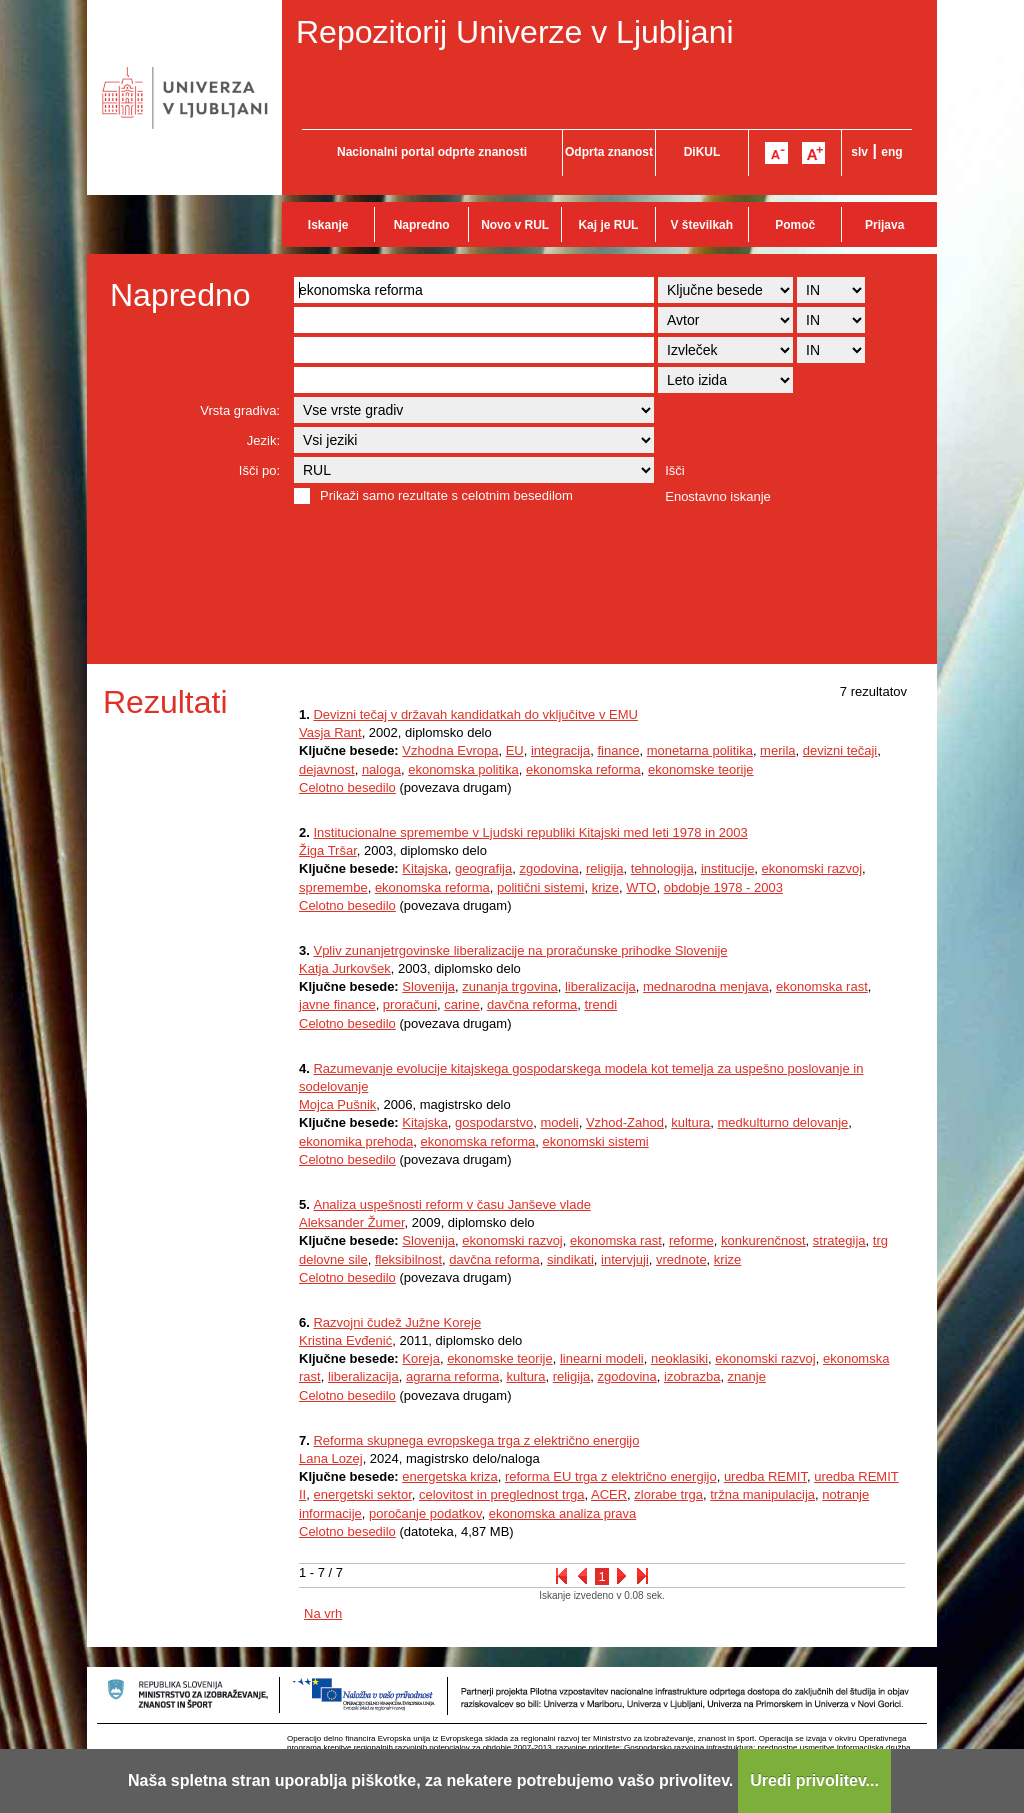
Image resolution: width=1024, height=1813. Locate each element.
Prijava (884, 225)
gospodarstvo (494, 1122)
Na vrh (323, 1613)
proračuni (410, 1004)
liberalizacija (600, 986)
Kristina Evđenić (345, 1340)
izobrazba (692, 1376)
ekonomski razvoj (812, 868)
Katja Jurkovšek (345, 968)
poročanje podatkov (425, 1513)
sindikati (570, 1259)
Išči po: (259, 470)
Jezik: (263, 440)
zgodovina (548, 868)
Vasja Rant (330, 732)
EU (515, 750)
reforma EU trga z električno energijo (611, 1476)
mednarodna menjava (706, 986)
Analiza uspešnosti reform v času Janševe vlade (451, 1204)
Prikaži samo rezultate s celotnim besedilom (446, 495)
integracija (560, 750)
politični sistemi (540, 887)
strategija (839, 1240)
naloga (381, 769)
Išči (675, 470)
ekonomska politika (463, 769)
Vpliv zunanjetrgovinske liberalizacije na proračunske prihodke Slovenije (520, 950)
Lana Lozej (331, 1458)
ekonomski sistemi (596, 1141)
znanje (747, 1376)
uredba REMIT (765, 1476)
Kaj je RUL (608, 225)
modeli (559, 1122)
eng (891, 152)
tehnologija (662, 868)
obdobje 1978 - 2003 (723, 887)
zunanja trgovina (509, 986)
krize (605, 887)
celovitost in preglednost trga (501, 1494)
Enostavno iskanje (718, 496)
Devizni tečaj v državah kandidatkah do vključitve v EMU (475, 714)
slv (859, 152)
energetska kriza (449, 1476)
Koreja (421, 1358)
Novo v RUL (515, 225)
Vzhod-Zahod (625, 1122)
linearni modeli (602, 1358)
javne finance (337, 1004)
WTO (641, 887)
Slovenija (428, 986)
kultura (690, 1122)
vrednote (681, 1259)
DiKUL (702, 152)
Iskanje (328, 225)
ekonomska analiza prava (562, 1513)
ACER (609, 1494)
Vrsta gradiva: (240, 410)
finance (618, 750)
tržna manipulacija (762, 1494)
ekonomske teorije (701, 769)
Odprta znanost (609, 152)
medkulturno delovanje (782, 1122)
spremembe (333, 887)
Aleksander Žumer (352, 1222)
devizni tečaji (840, 750)
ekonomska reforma (583, 769)
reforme (691, 1240)
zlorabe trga (668, 1494)
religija (605, 868)
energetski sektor (362, 1494)
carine (461, 1004)
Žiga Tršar (328, 850)
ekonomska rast (822, 986)
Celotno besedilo (347, 787)
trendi (601, 1004)
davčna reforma (532, 1004)
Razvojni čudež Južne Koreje (397, 1322)
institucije (727, 868)
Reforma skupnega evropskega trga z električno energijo (476, 1440)
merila (777, 750)
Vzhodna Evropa (450, 750)
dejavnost (327, 769)
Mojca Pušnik (337, 1104)
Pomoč (795, 225)
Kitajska (425, 868)
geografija (483, 868)
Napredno (422, 225)
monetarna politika (700, 750)
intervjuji (625, 1259)
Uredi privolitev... (814, 1780)
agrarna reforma (452, 1376)
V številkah (701, 225)
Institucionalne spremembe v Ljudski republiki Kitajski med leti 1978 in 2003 (530, 832)
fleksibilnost (408, 1259)
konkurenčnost (763, 1240)
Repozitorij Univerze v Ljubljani (515, 32)
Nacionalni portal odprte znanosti (432, 152)
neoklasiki (679, 1358)
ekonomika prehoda (356, 1141)
